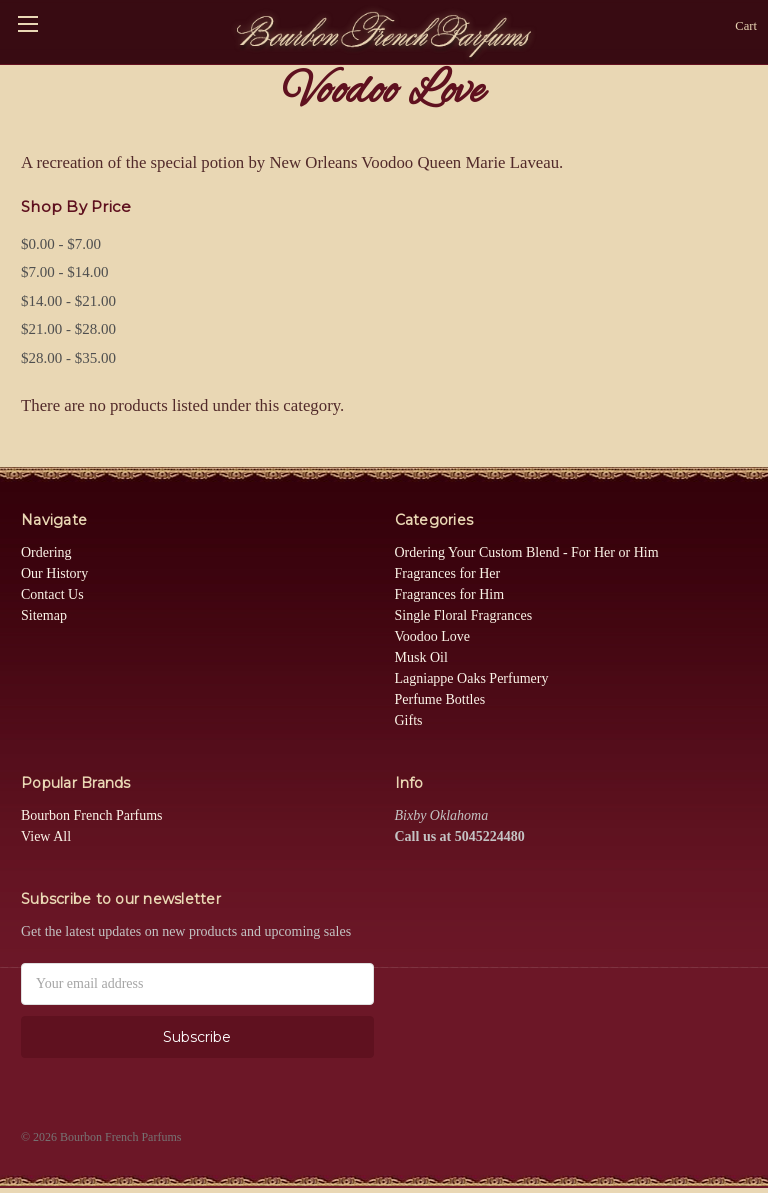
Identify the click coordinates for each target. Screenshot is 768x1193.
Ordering (46, 552)
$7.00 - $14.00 (65, 272)
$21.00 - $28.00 (68, 329)
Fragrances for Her (448, 573)
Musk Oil (421, 657)
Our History (54, 573)
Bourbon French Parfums (92, 815)
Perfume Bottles (440, 699)
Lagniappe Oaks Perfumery (472, 678)
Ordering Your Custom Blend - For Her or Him (527, 552)
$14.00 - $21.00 (68, 301)
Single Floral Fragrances (464, 615)
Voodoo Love (433, 636)
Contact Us (52, 594)
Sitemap (44, 615)
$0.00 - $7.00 (61, 244)
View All (46, 836)
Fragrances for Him (450, 594)
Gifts (409, 720)
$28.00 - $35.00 (68, 358)
